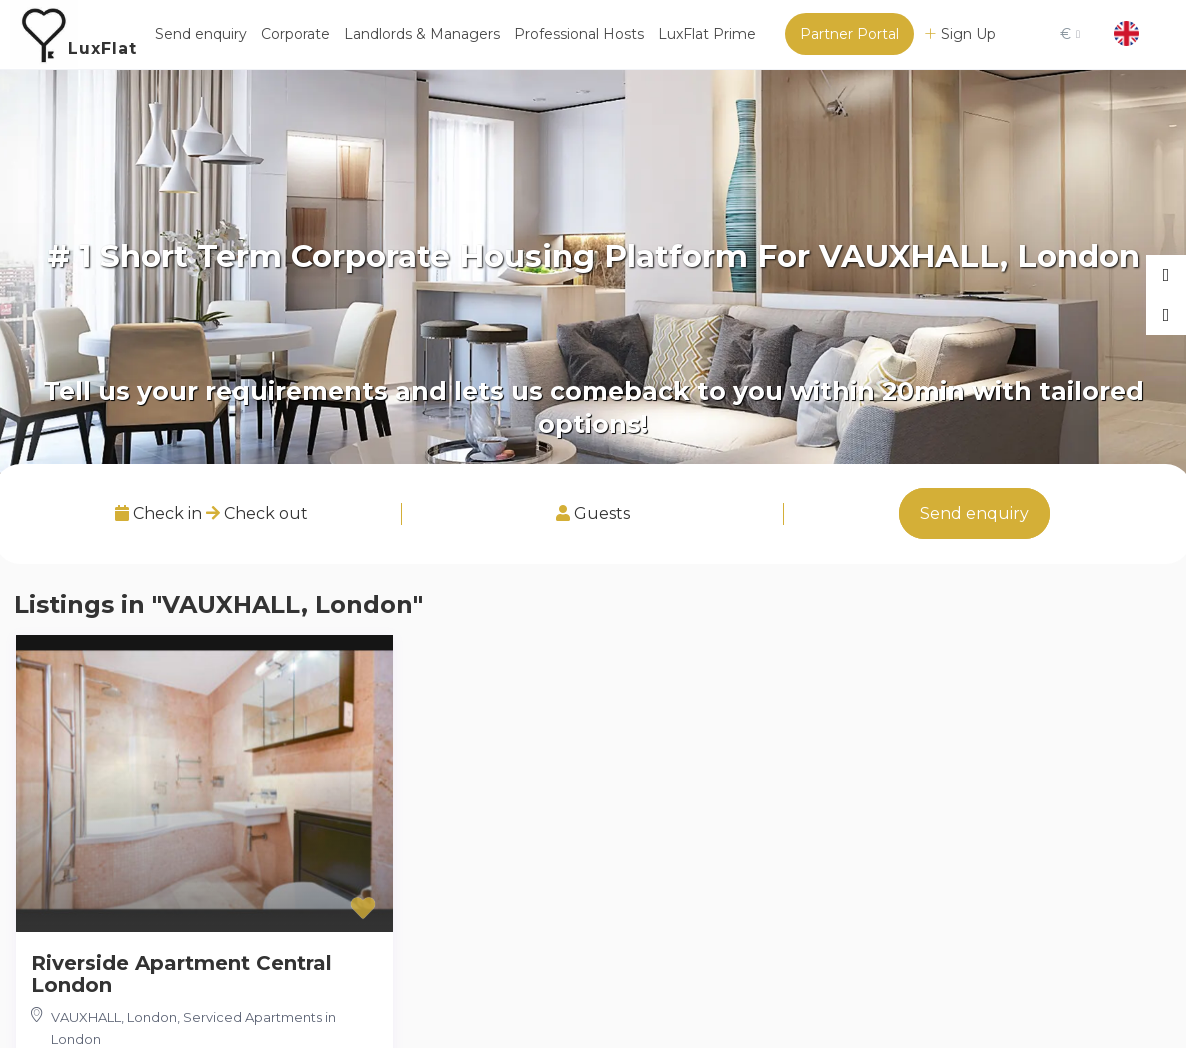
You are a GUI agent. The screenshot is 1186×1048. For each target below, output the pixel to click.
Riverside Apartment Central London (181, 974)
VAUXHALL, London (114, 1017)
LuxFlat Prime (707, 34)
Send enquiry (201, 34)
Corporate (295, 34)
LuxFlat (102, 48)
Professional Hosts (579, 34)
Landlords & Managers (422, 34)
